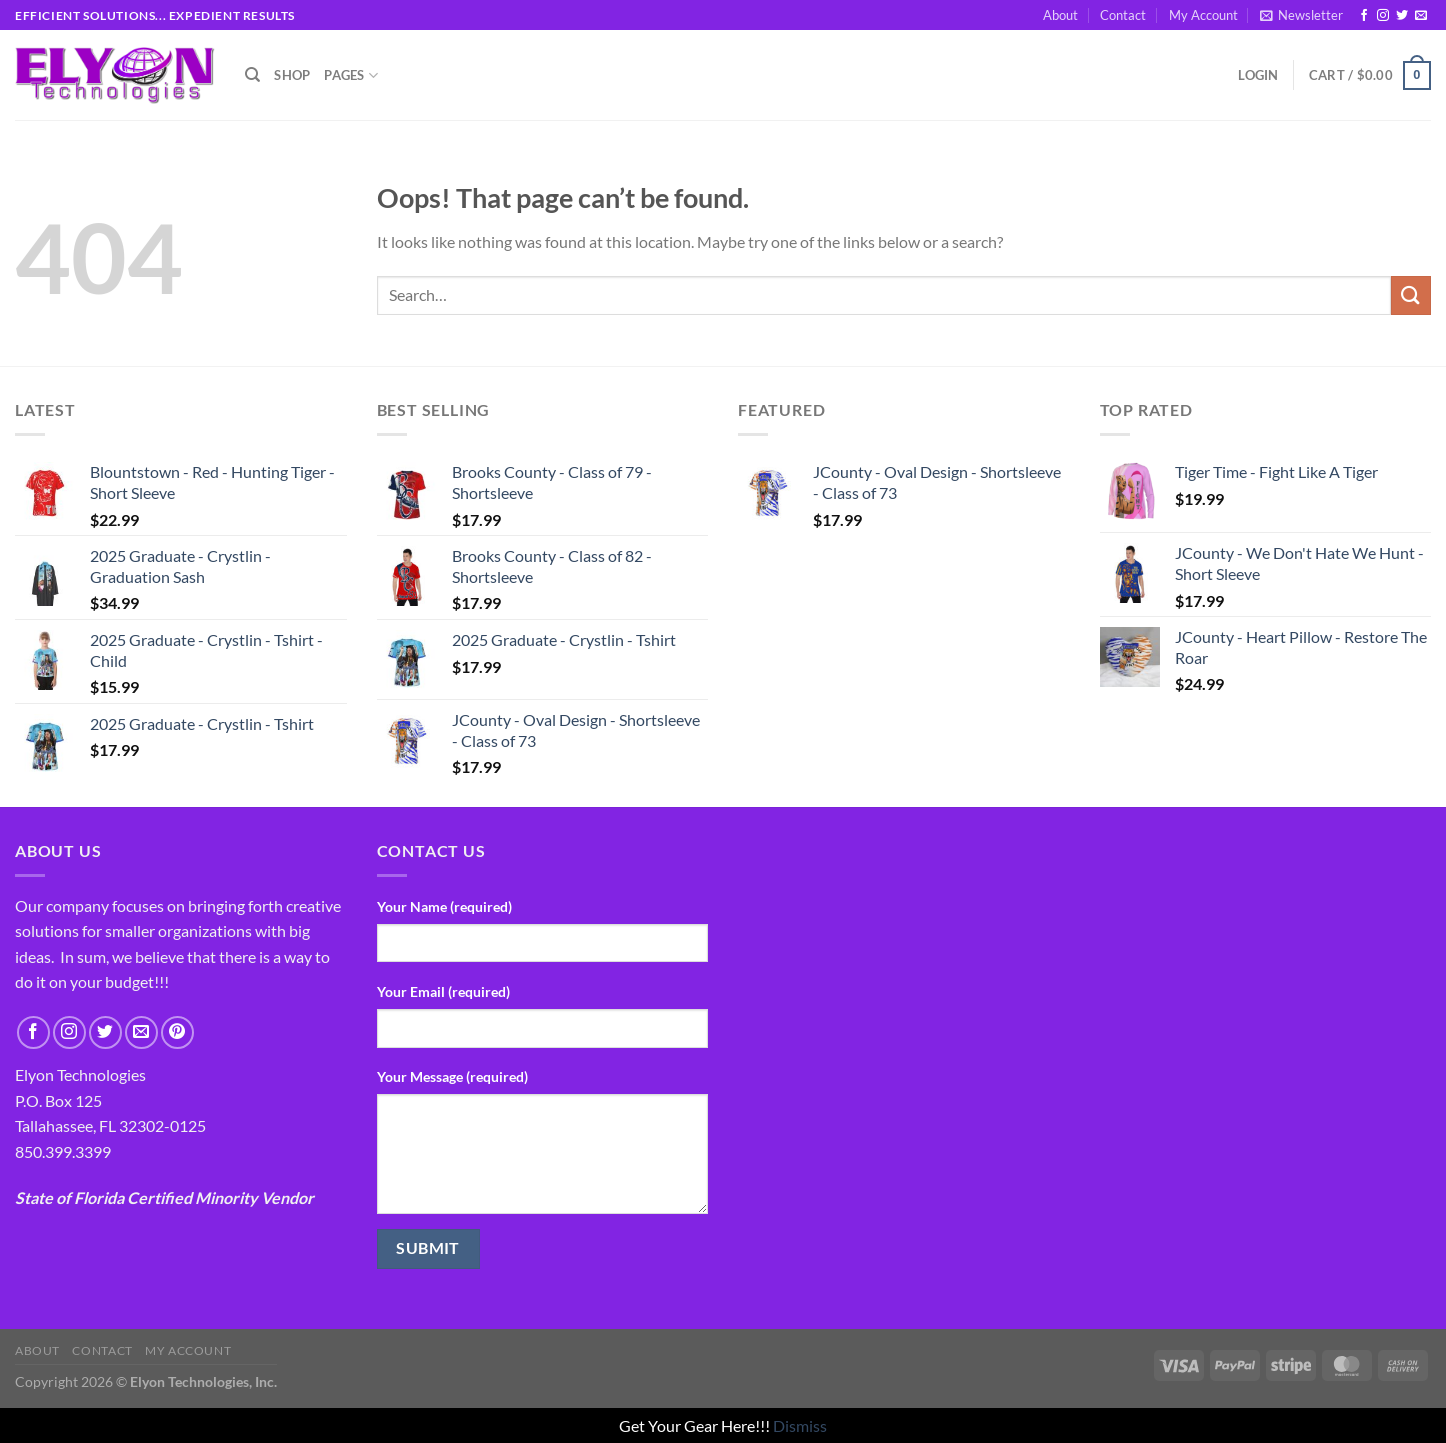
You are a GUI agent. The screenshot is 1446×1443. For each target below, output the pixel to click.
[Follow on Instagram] (1383, 16)
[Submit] (1411, 295)
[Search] (252, 75)
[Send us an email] (1421, 16)
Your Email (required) (443, 991)
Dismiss (800, 1425)
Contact (1123, 15)
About (1060, 15)
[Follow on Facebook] (1364, 16)
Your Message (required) (452, 1076)
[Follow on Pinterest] (177, 1032)
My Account (1203, 15)
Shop (292, 75)
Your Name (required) (444, 906)
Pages (351, 75)
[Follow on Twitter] (1402, 16)
